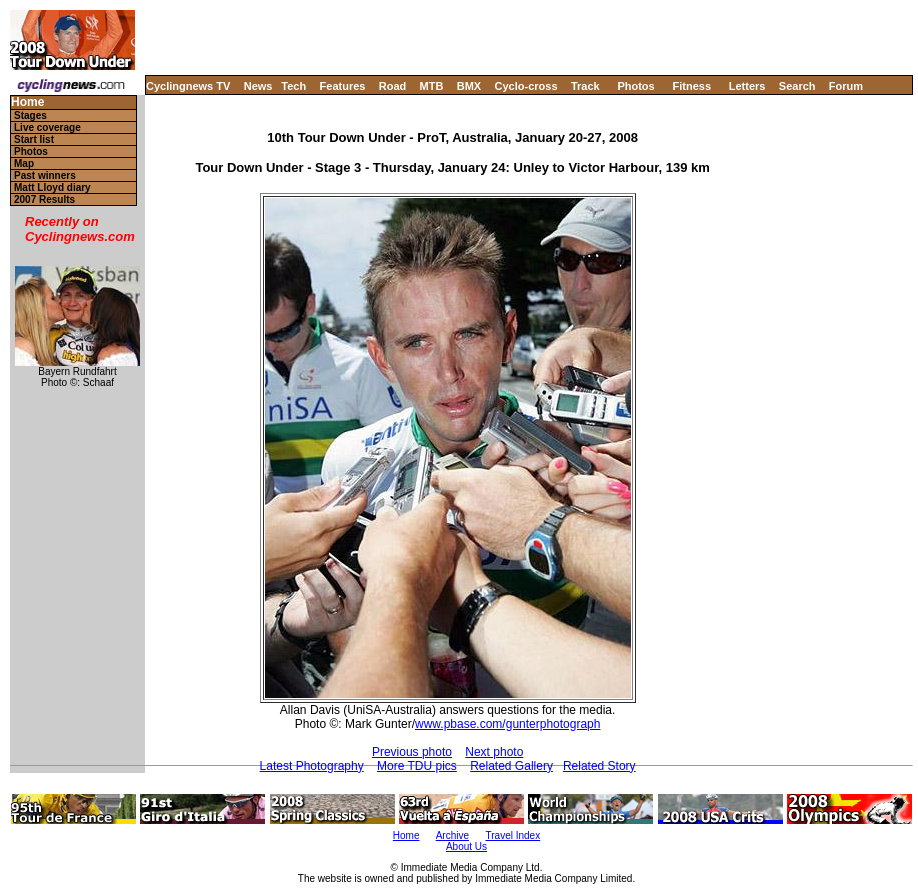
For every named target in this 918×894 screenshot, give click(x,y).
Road (393, 86)
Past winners (45, 175)
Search (797, 86)
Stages (30, 115)
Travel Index (513, 835)
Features (343, 86)
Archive (452, 835)
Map (24, 163)
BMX (469, 86)
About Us (466, 846)
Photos (635, 86)
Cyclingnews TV (188, 86)
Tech (293, 86)
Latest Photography (312, 766)
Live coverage (47, 127)
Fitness (691, 86)
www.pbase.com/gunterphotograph (507, 724)
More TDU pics (417, 766)
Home (27, 102)
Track (585, 86)
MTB (432, 86)
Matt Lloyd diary (52, 187)
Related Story (599, 766)
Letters (747, 86)
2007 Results (44, 199)
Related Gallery (511, 766)
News (258, 86)
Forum (846, 86)
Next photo (494, 752)
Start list (34, 139)
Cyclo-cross (526, 86)
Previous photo (412, 752)
